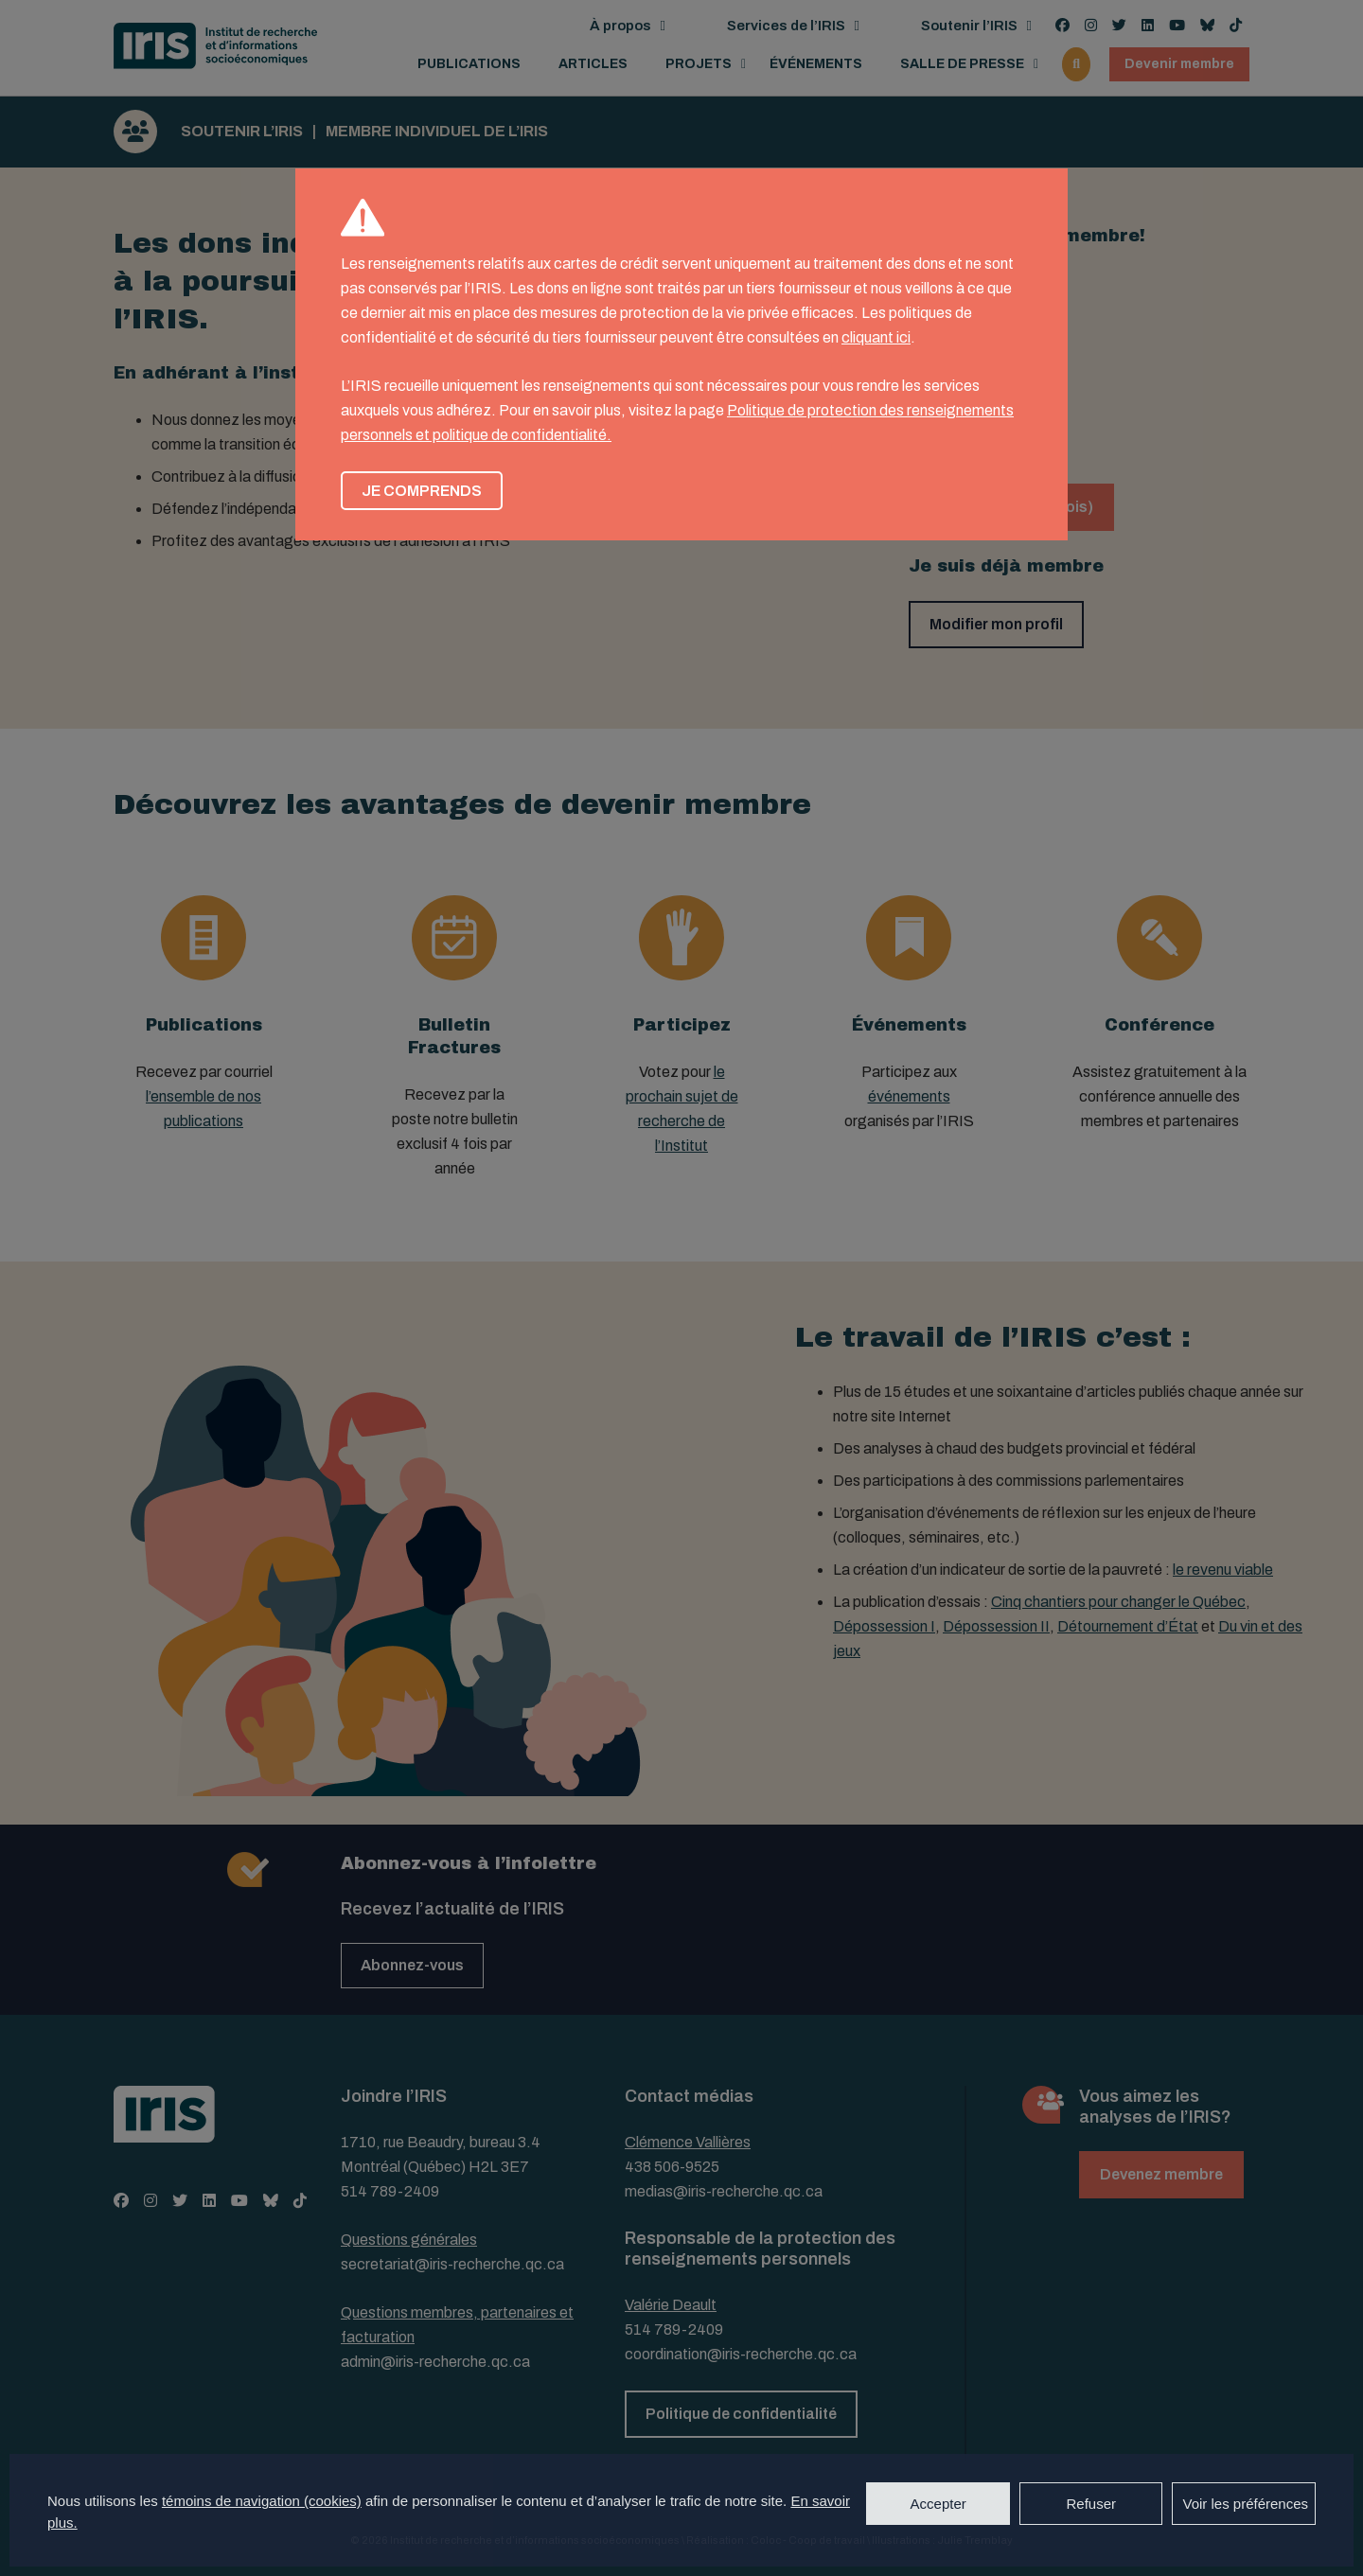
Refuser (1091, 2504)
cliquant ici (876, 337)
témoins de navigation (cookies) (262, 2501)
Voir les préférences (1245, 2504)
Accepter (938, 2504)
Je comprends (422, 491)
